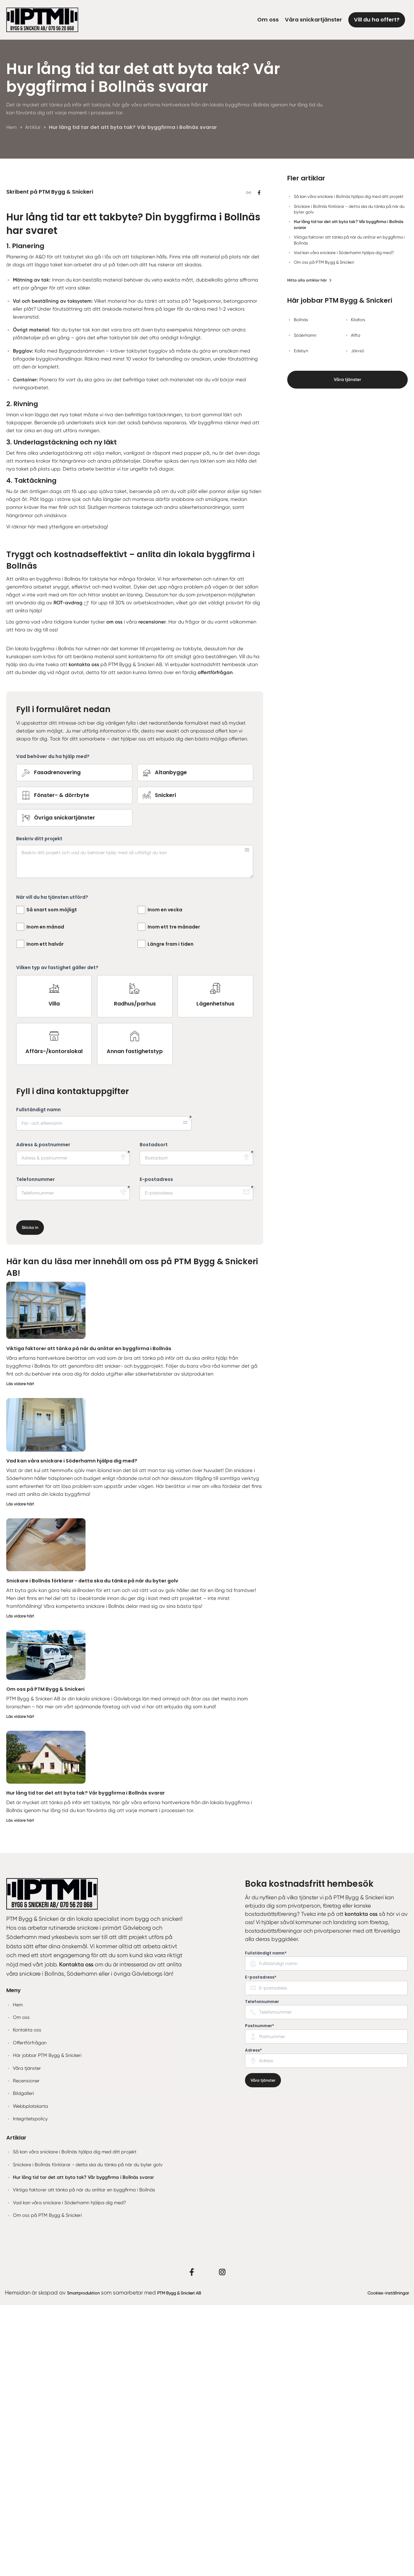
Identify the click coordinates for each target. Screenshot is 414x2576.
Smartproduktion (88, 2563)
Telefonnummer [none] (262, 2272)
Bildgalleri (23, 2364)
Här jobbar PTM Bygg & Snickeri (47, 2326)
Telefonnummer (35, 1450)
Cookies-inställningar (382, 2563)
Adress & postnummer (43, 1415)
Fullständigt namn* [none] (266, 2223)
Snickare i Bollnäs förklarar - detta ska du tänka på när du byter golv (99, 1851)
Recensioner (26, 2351)
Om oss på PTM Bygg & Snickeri (48, 1959)
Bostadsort (154, 1415)
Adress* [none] (253, 2320)
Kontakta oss (27, 2300)
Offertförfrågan (30, 2313)
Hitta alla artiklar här (310, 280)
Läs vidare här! (21, 1654)
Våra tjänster (347, 381)
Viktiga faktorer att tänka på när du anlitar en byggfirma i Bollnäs (95, 1619)
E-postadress (156, 1450)
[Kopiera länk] (248, 364)
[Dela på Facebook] (259, 364)
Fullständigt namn (38, 1380)
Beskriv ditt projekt (39, 1109)
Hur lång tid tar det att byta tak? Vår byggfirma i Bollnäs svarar (92, 2063)
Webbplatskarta (30, 2376)
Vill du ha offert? (376, 19)
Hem (18, 2275)
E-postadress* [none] (260, 2247)
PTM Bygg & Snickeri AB (195, 2563)
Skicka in (30, 1498)
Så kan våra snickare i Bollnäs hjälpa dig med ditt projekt (74, 2422)
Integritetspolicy (30, 2389)
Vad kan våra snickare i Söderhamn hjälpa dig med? (76, 1731)
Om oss (268, 19)
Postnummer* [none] (259, 2296)
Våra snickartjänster (313, 19)
